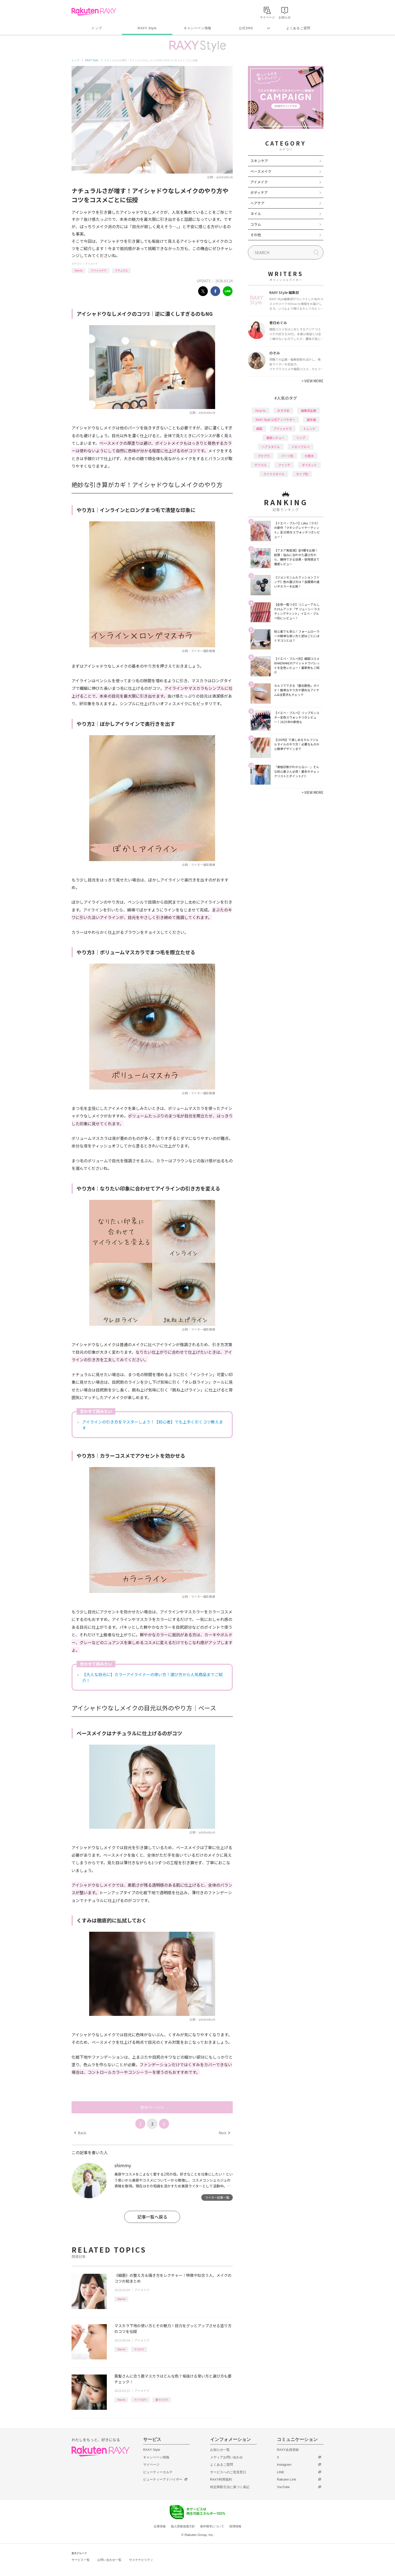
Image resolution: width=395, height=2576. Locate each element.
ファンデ (284, 465)
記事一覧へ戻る (152, 2217)
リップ (300, 437)
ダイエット (309, 465)
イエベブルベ (300, 447)
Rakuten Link (286, 2479)
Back (80, 2132)
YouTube (283, 2487)
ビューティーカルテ (158, 2472)
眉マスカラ (161, 2399)
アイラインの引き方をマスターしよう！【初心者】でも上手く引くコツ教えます (152, 1425)
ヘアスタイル (271, 447)
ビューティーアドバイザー (162, 2479)
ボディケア (259, 192)
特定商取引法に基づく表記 (229, 2487)
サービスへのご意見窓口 (228, 2472)
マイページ (151, 2464)
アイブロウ (140, 2399)
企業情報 (160, 2526)
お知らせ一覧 (220, 2450)
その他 (255, 234)
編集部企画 (308, 410)
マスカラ (139, 2349)
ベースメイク (260, 171)
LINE (280, 2472)
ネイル (255, 213)
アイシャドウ (98, 270)
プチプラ (263, 456)
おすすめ (283, 410)
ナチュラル (121, 270)
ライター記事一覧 (217, 2197)
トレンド (309, 428)
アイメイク (91, 263)
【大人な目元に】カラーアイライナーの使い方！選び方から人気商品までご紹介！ (152, 1677)
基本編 (311, 419)
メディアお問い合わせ (226, 2457)
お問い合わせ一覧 (109, 2560)
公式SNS (246, 28)
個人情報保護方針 (183, 2526)
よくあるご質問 (298, 28)
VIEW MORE (312, 380)
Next (224, 2132)
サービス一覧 (81, 2560)
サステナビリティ (141, 2560)
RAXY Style (147, 28)
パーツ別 (287, 456)
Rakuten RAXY (94, 12)
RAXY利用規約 (221, 2479)
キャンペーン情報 (197, 28)
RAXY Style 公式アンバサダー (275, 419)
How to (78, 270)
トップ (96, 28)
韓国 (259, 428)
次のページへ (152, 2107)
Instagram (284, 2464)
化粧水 (309, 456)
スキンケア (259, 160)
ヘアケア (257, 203)
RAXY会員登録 (288, 2450)
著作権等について (212, 2526)
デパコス (260, 465)
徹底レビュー (275, 437)
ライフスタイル (273, 474)
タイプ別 (302, 474)
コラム (255, 224)
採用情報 (235, 2526)
